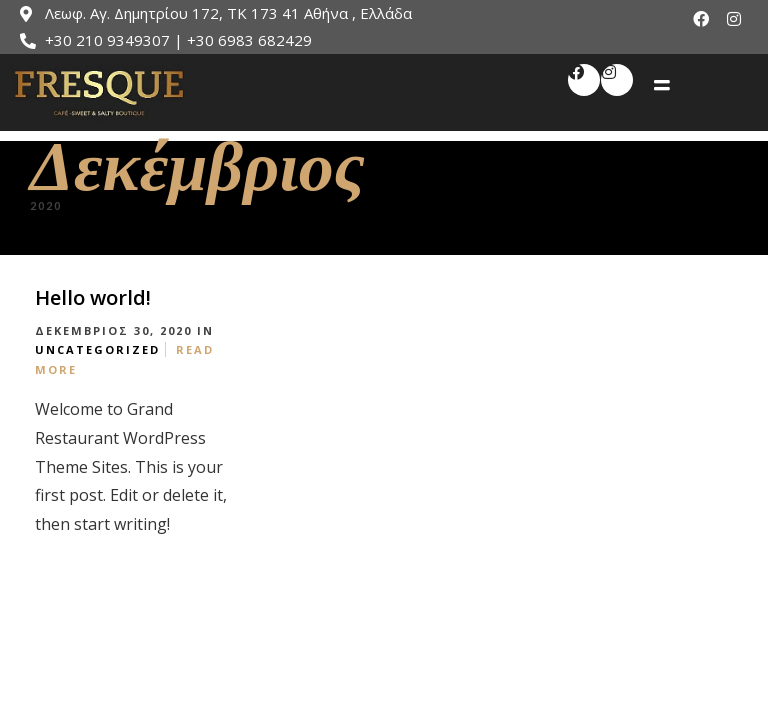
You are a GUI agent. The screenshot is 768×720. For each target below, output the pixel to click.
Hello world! (93, 297)
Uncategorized (97, 349)
